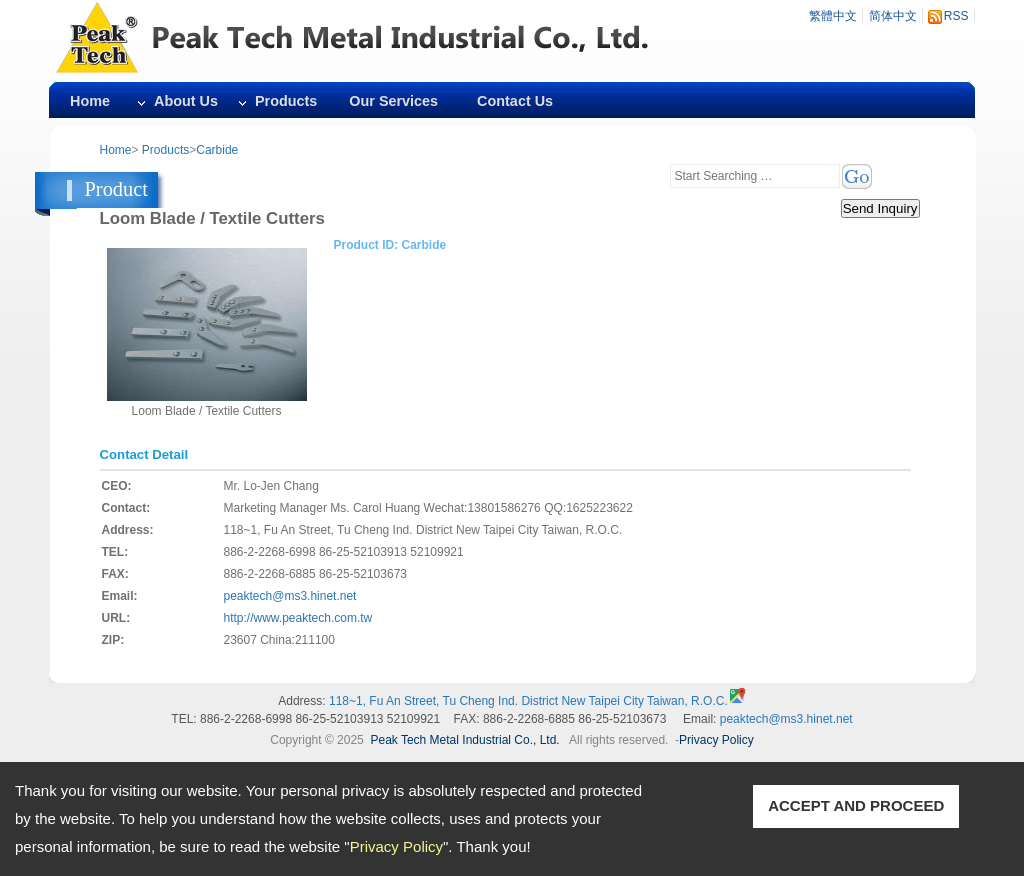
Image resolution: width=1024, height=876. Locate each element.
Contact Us (515, 101)
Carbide (217, 150)
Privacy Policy (396, 846)
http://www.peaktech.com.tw (298, 618)
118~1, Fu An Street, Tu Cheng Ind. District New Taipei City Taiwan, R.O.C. (528, 701)
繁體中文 (833, 16)
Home (90, 101)
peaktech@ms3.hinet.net (290, 596)
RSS (956, 16)
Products (286, 101)
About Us (186, 101)
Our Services (393, 101)
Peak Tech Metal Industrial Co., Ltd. (464, 740)
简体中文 (893, 16)
